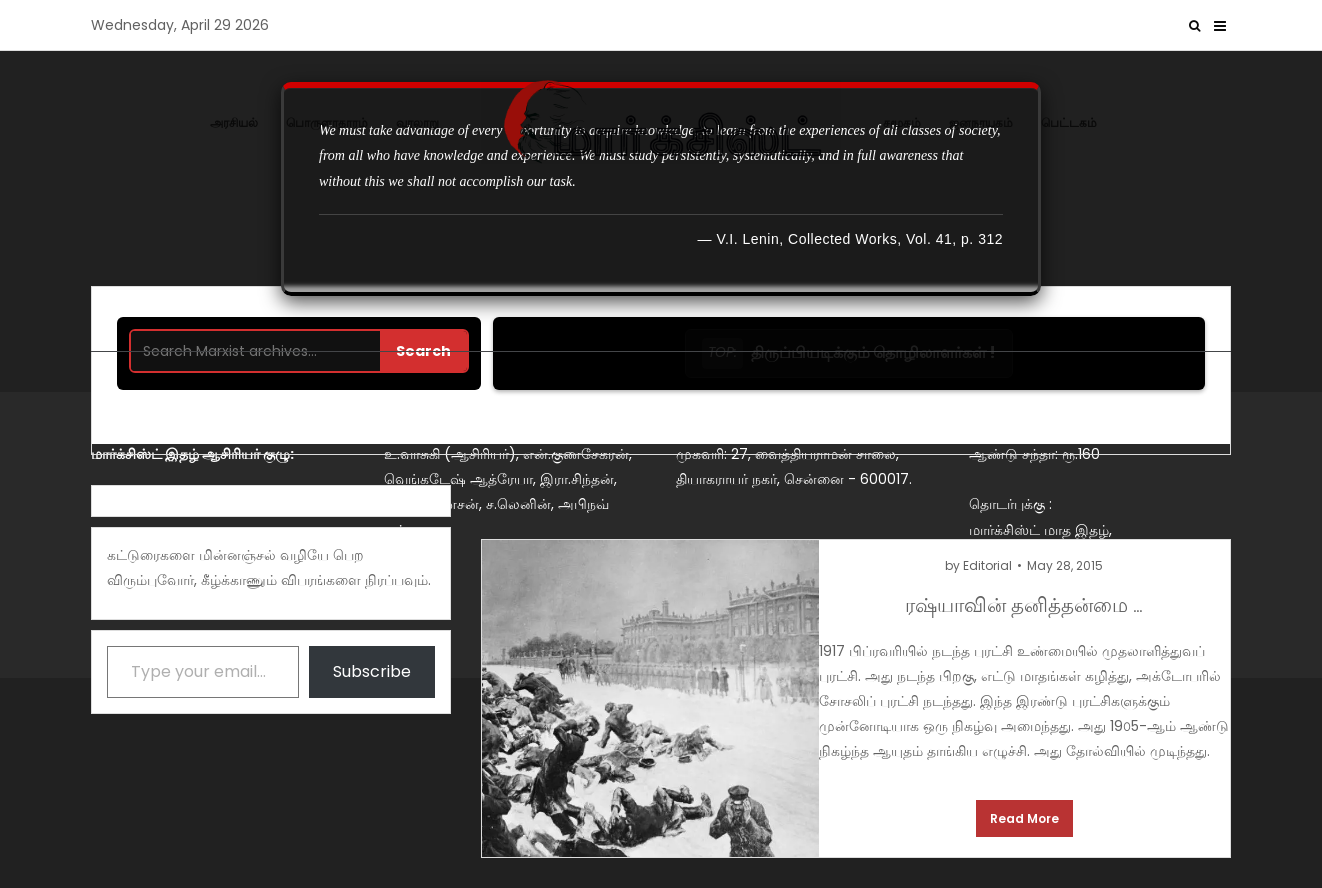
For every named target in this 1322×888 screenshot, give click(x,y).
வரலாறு (417, 122)
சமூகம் (902, 122)
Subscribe (372, 671)
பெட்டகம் (1069, 122)
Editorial (987, 565)
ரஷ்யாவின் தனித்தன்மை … (1024, 603)
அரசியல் (234, 122)
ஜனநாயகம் (981, 122)
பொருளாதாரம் (327, 122)
